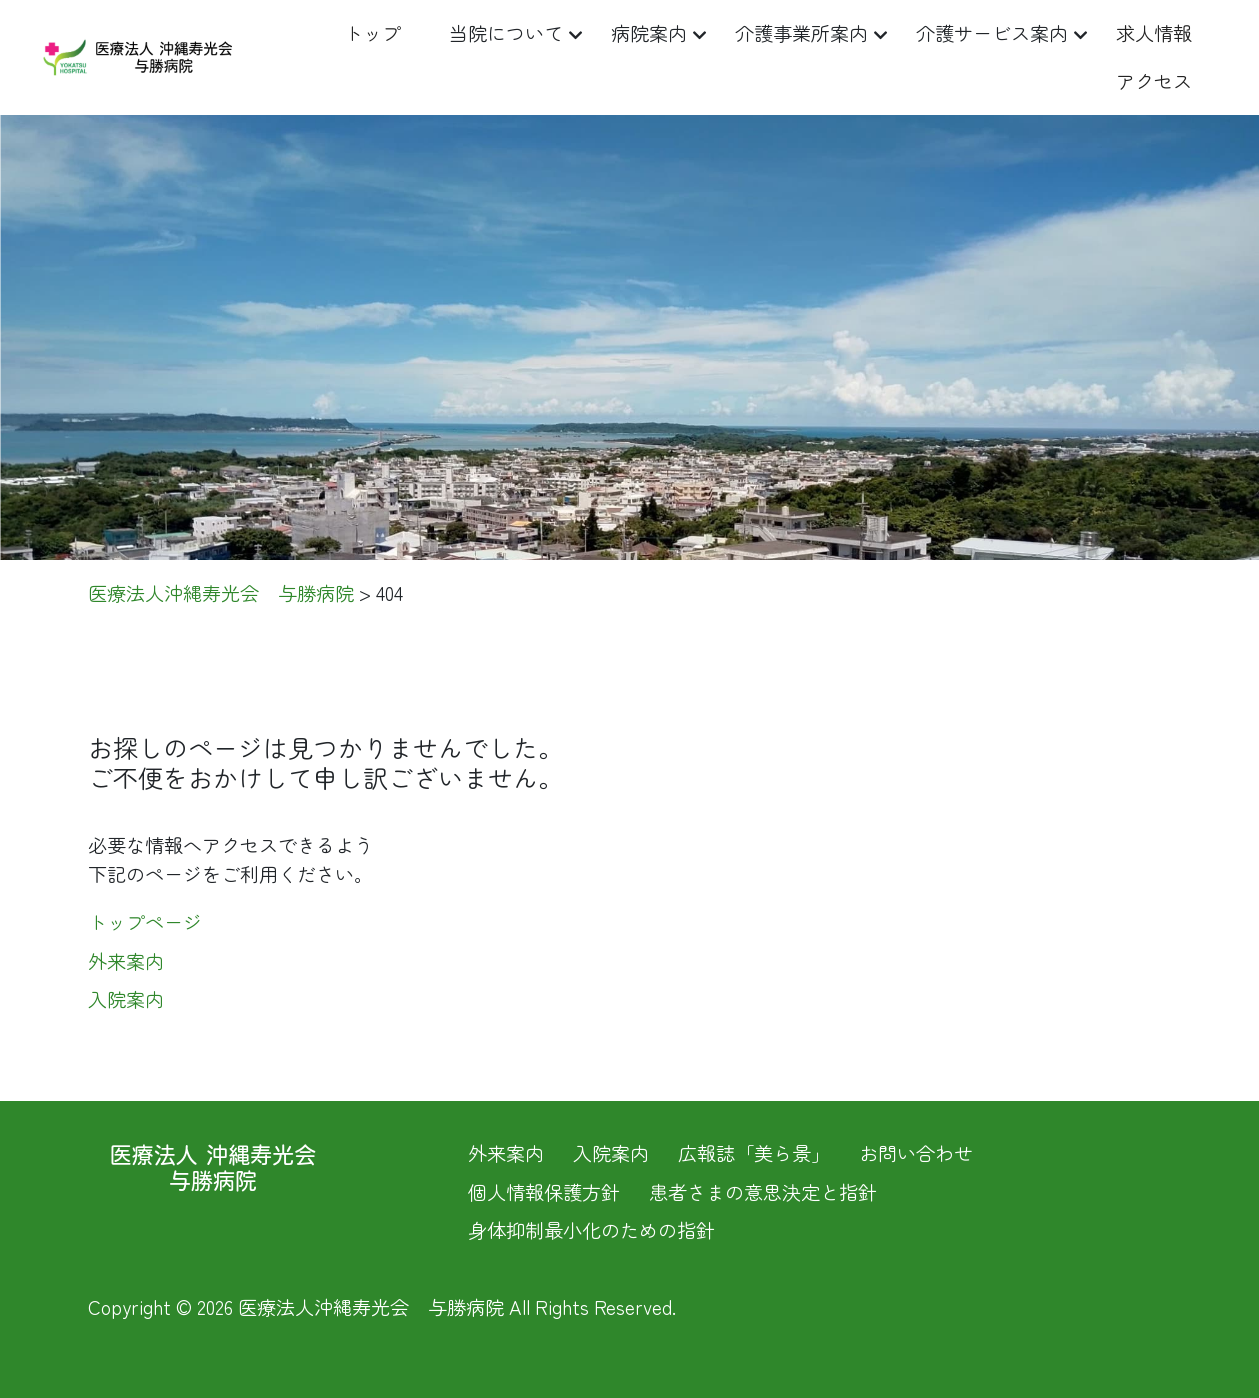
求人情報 (1154, 33)
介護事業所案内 (801, 33)
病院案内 (649, 33)
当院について (506, 33)
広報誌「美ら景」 (754, 1153)
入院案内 (126, 999)
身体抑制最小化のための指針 (591, 1230)
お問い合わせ (916, 1153)
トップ (372, 33)
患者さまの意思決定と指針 (763, 1192)
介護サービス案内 (992, 33)
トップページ (145, 922)
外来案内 (126, 961)
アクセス (1154, 81)
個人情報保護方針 (544, 1192)
